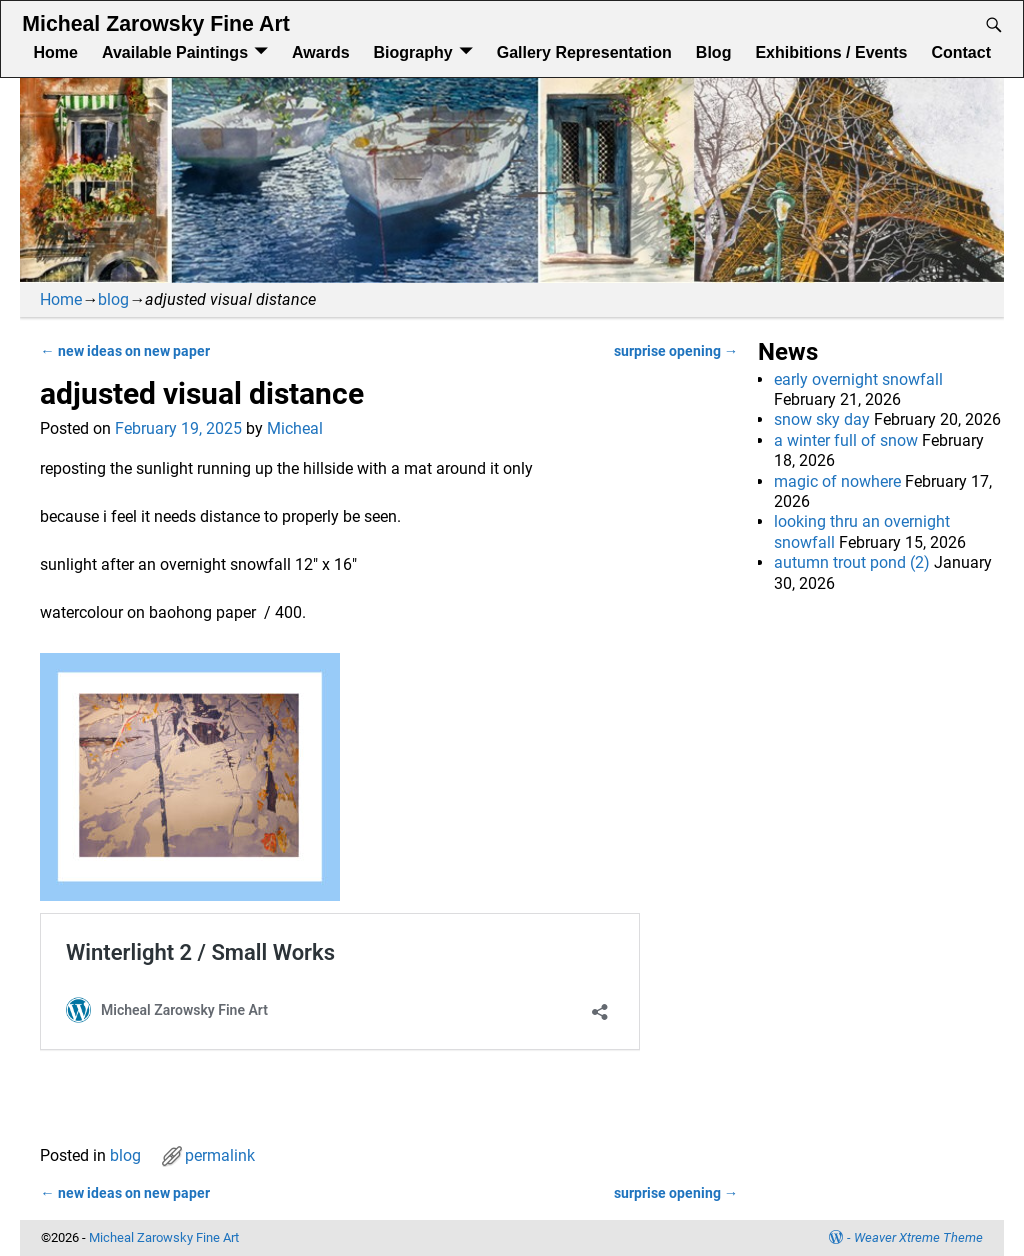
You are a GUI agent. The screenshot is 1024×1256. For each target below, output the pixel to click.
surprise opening (676, 351)
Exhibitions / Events (831, 52)
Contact (961, 52)
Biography (413, 52)
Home (55, 52)
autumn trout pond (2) (852, 562)
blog (113, 299)
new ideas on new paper (124, 351)
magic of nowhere (837, 481)
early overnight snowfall (858, 379)
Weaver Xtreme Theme (918, 1237)
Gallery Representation (584, 52)
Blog (714, 52)
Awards (321, 52)
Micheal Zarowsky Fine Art (155, 24)
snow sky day (822, 419)
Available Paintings (175, 52)
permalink (220, 1155)
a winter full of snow (846, 440)
